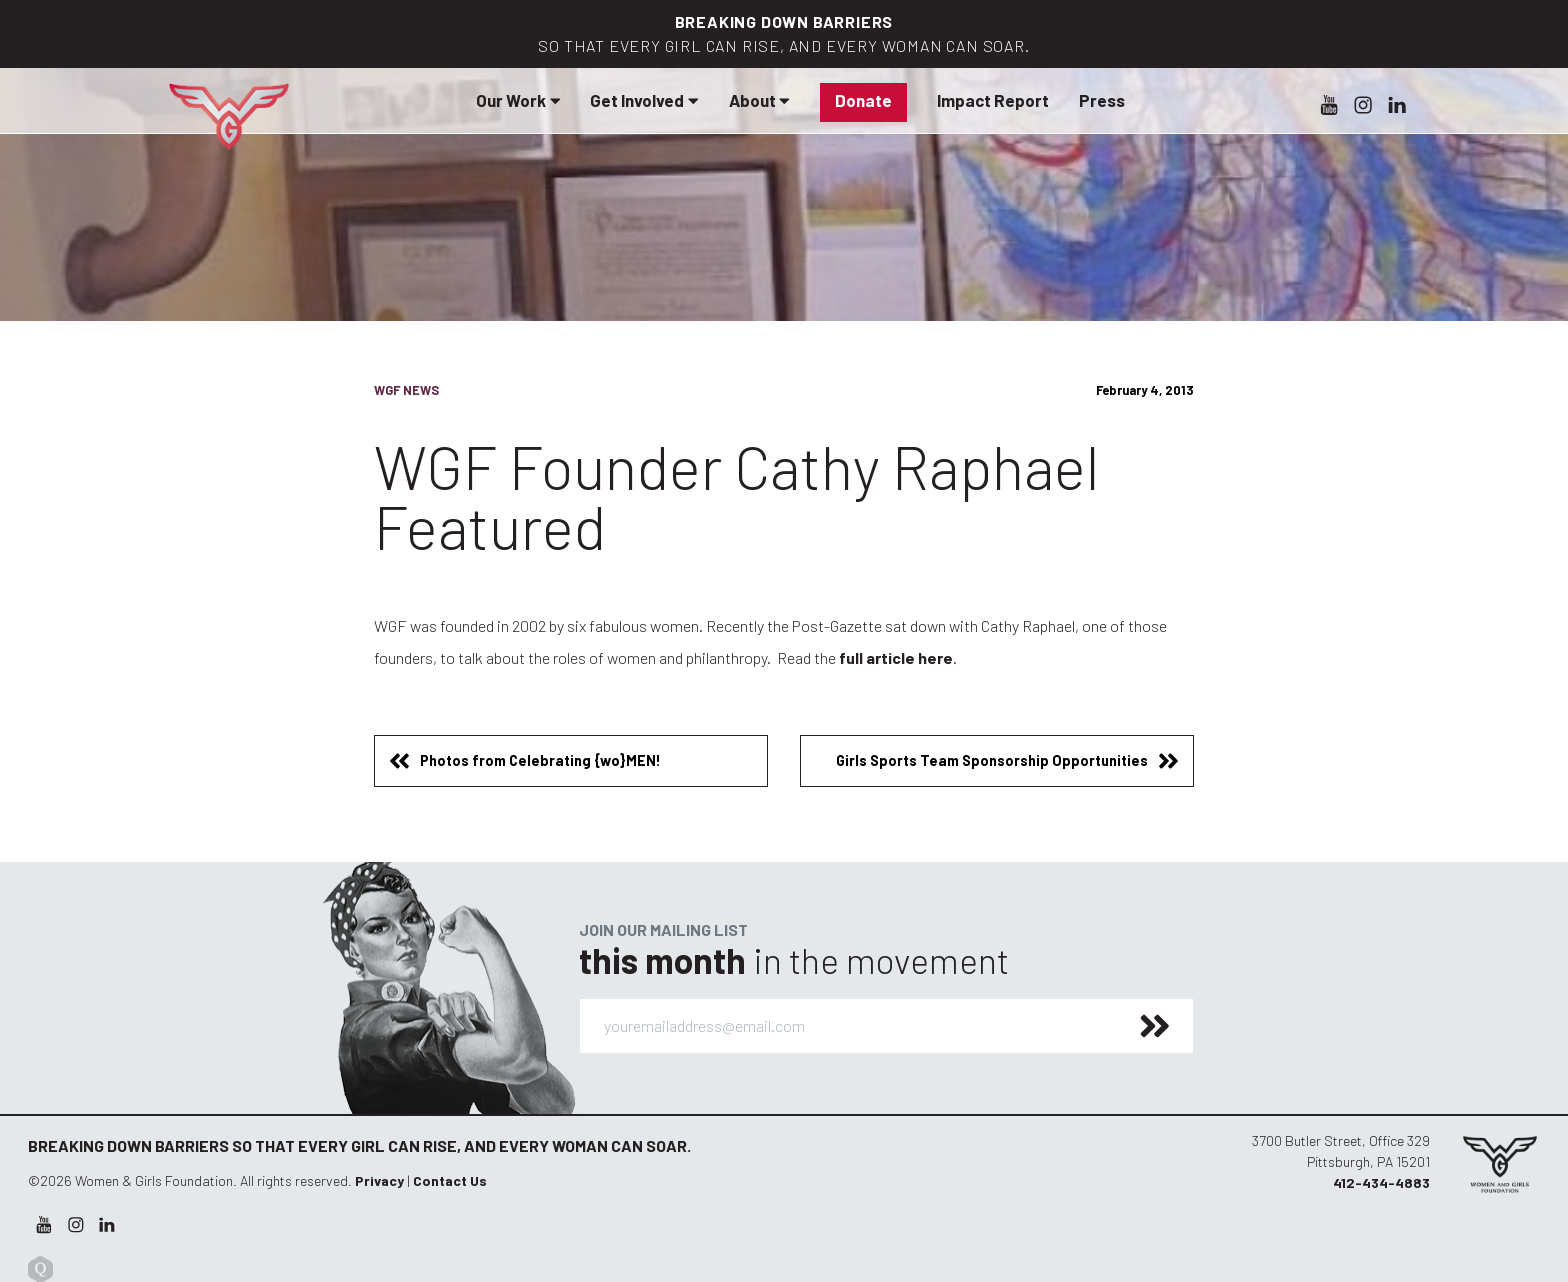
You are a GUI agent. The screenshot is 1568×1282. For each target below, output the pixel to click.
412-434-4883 (1381, 1182)
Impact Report (993, 100)
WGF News (406, 390)
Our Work (518, 100)
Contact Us (450, 1180)
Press (1102, 100)
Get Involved (644, 100)
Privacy (379, 1180)
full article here (896, 657)
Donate (863, 100)
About (759, 100)
